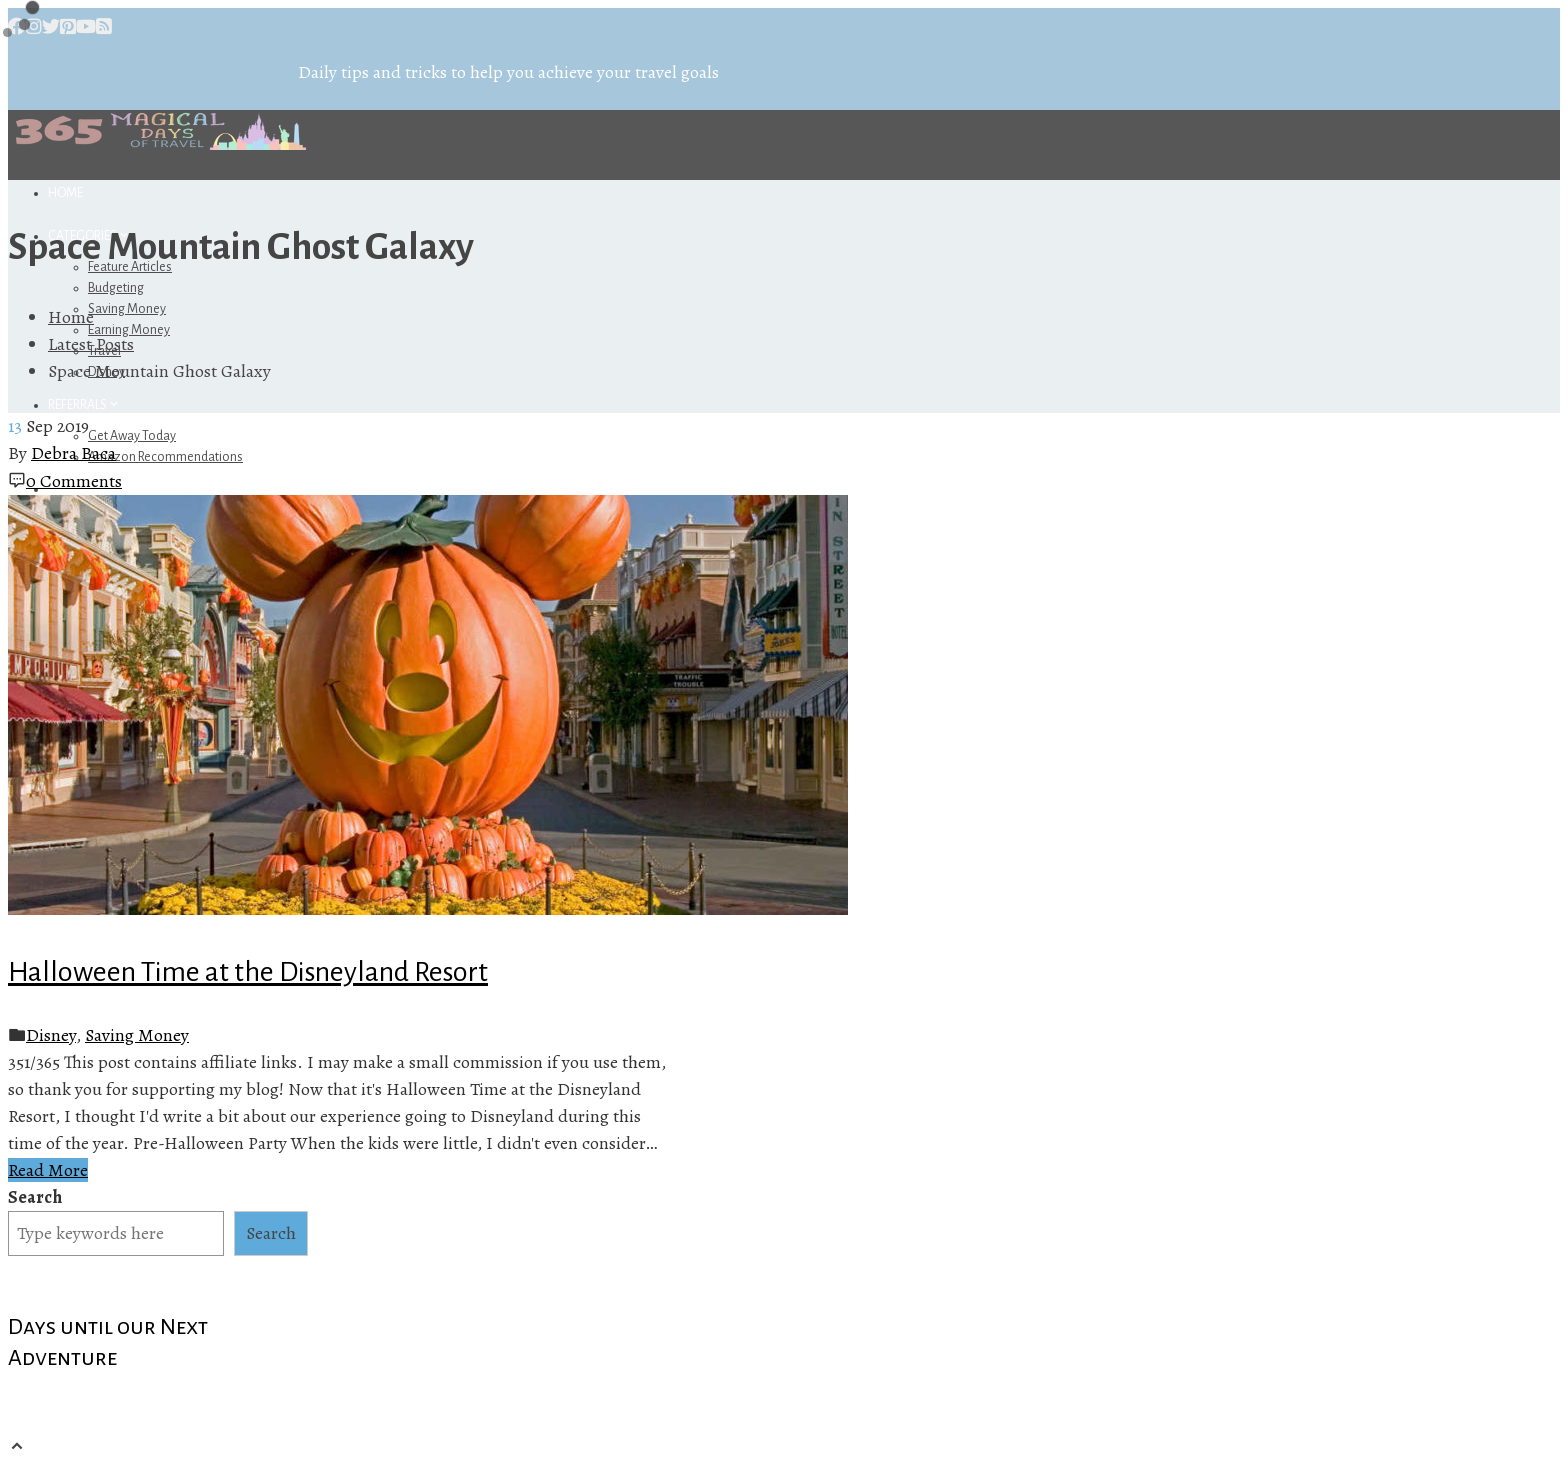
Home (65, 193)
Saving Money (127, 309)
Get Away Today (132, 436)
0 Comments (74, 481)
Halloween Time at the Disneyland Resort (248, 972)
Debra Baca (73, 453)
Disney (51, 1035)
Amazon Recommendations (165, 457)
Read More (48, 1170)
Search (35, 1197)
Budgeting (116, 288)
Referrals (84, 405)
